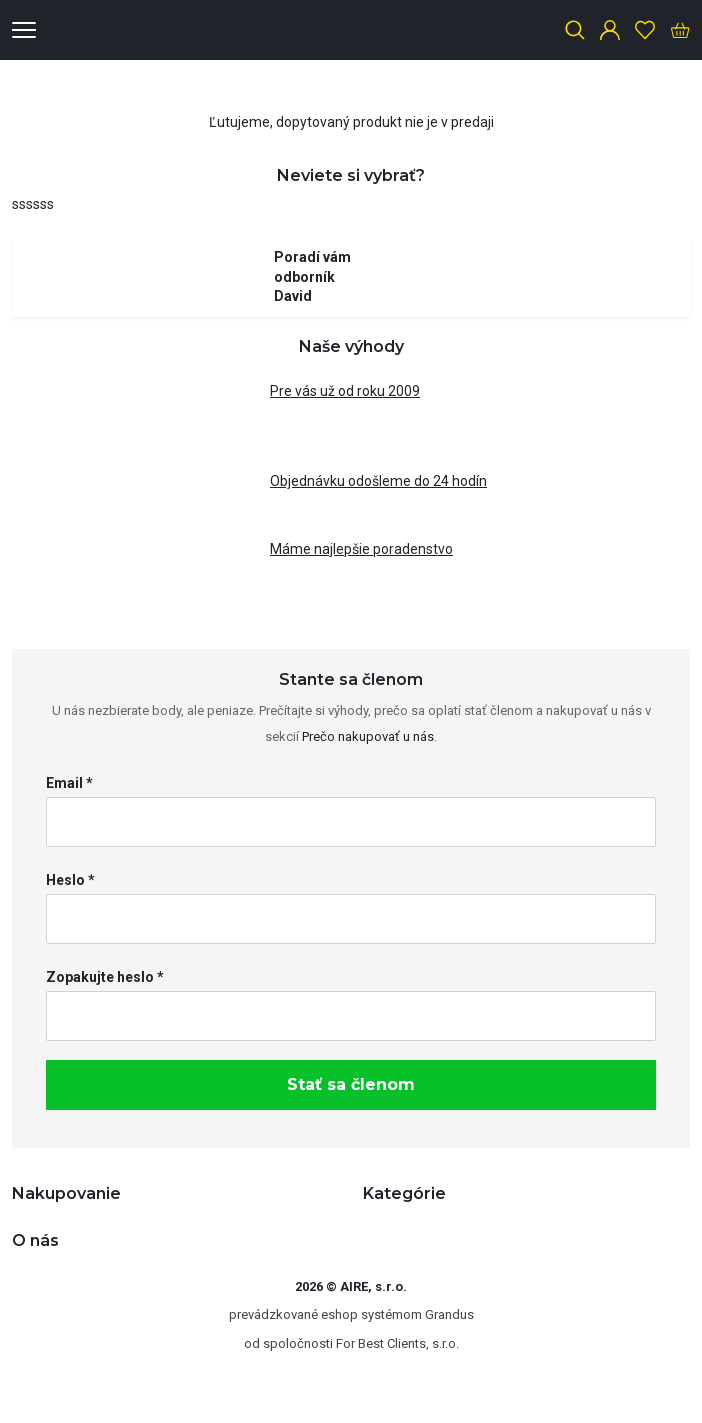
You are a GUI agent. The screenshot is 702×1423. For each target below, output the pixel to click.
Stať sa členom (351, 1084)
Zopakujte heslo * (105, 977)
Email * (69, 783)
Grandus (449, 1314)
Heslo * (70, 880)
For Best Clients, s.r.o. (397, 1343)
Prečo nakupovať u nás (368, 736)
